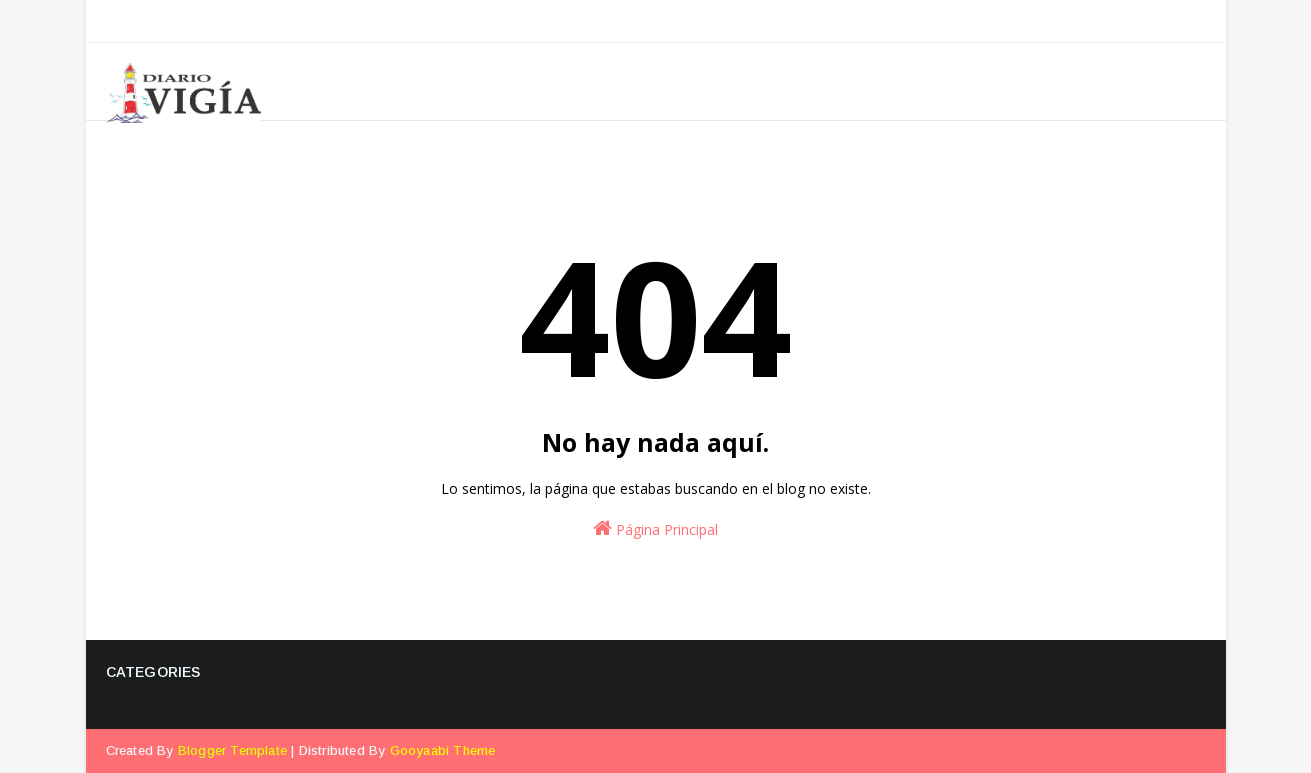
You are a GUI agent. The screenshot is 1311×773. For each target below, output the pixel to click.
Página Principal (655, 528)
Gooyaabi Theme (443, 750)
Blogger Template (232, 750)
